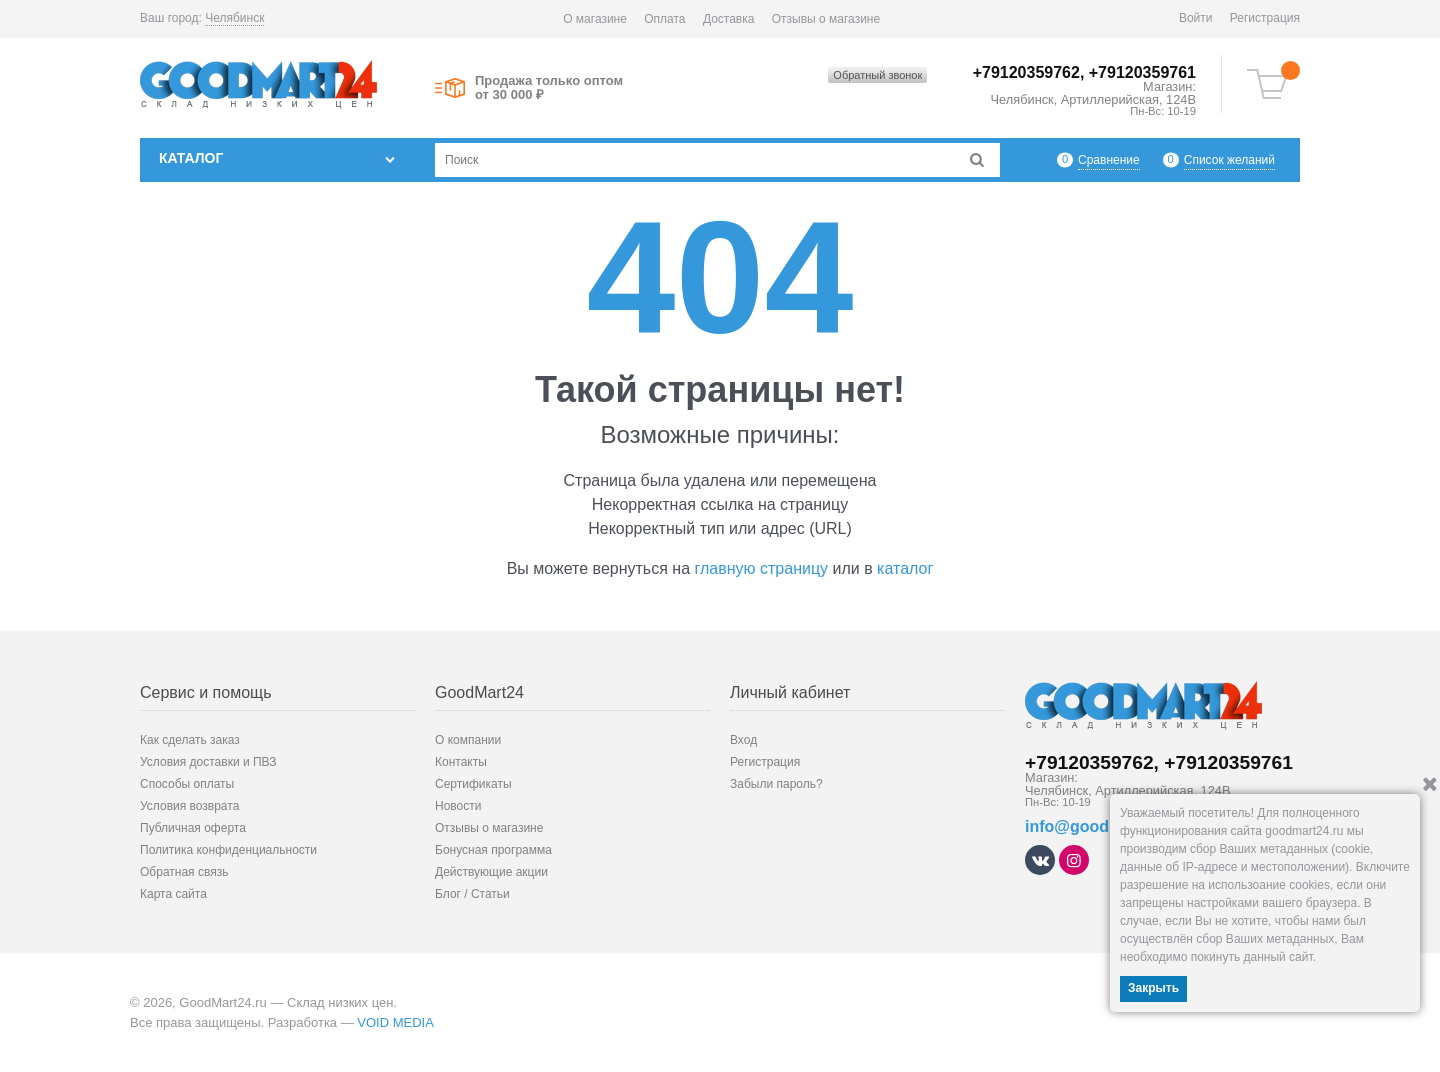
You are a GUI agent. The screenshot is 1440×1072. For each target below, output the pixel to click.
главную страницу (762, 568)
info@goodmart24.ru (1103, 826)
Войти (1196, 18)
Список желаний (1229, 159)
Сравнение (1109, 159)
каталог (905, 568)
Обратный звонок (877, 75)
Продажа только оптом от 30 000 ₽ (549, 88)
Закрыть (1153, 988)
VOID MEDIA (395, 1022)
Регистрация (1265, 18)
